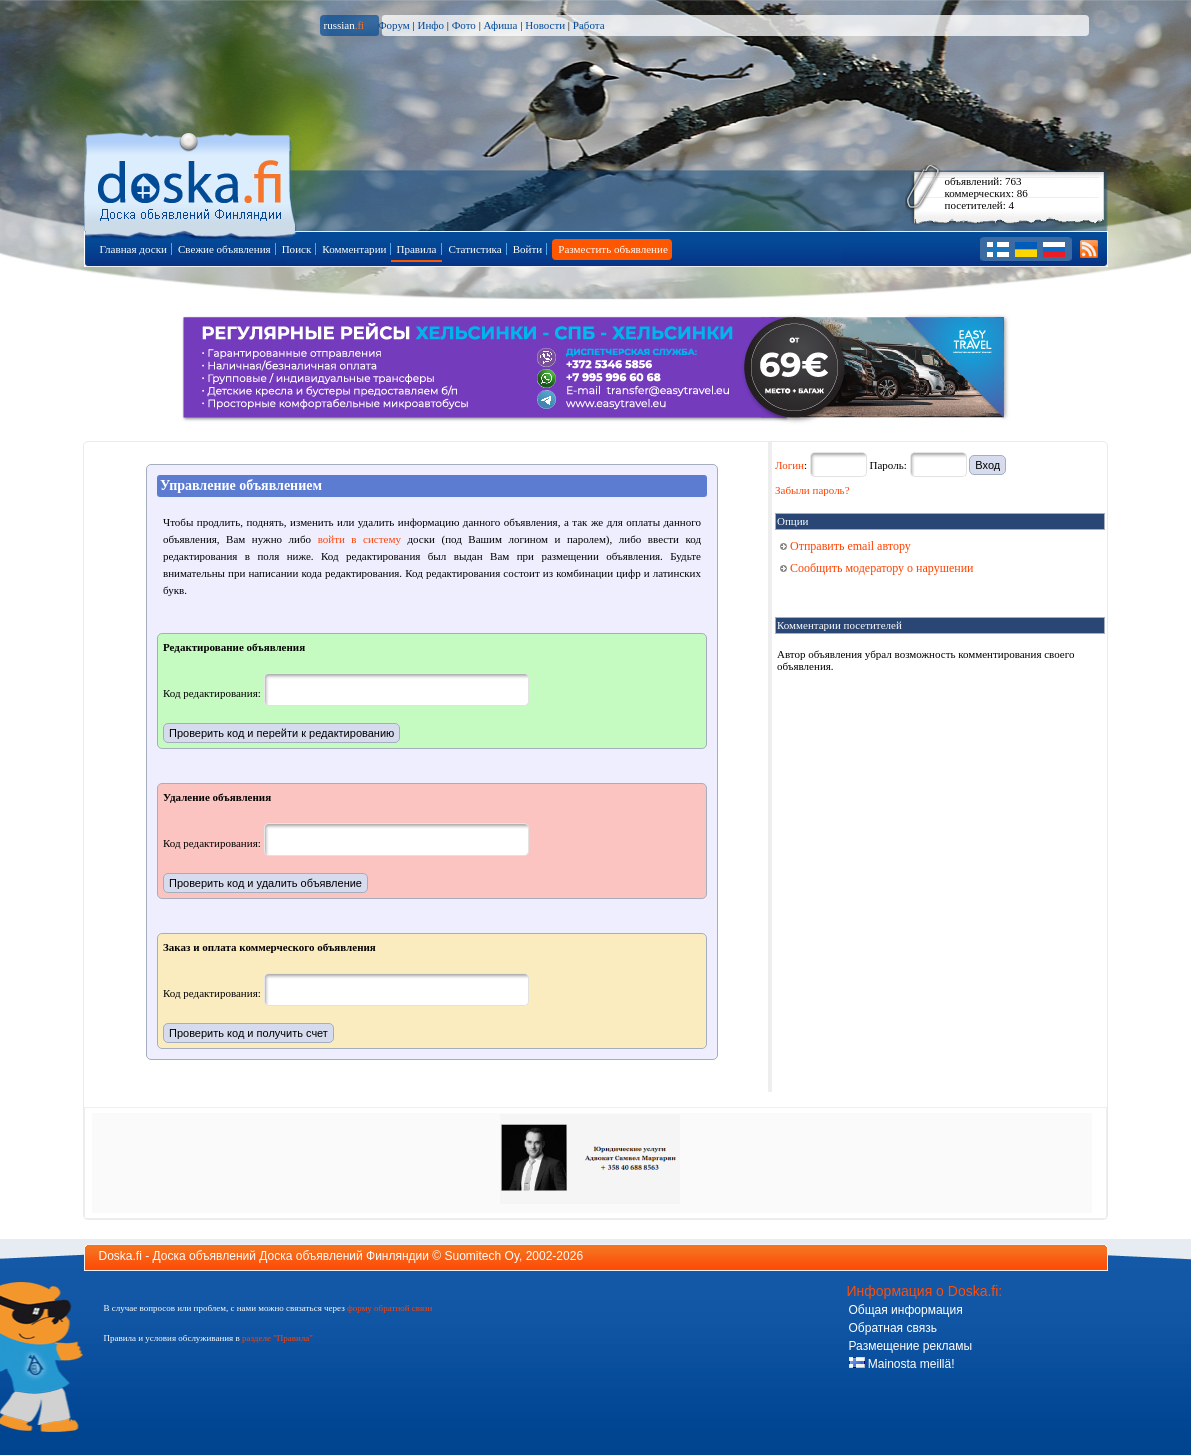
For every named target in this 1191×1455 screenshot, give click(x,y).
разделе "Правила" (277, 1338)
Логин (789, 465)
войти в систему (359, 539)
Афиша (501, 25)
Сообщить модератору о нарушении (877, 568)
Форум (394, 25)
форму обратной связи (389, 1308)
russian (344, 25)
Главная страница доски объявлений (191, 181)
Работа (589, 25)
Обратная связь (893, 1328)
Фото (464, 25)
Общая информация (906, 1310)
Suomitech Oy (482, 1256)
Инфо (430, 25)
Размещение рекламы (911, 1346)
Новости (545, 25)
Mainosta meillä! (902, 1364)
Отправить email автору (845, 546)
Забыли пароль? (812, 490)
